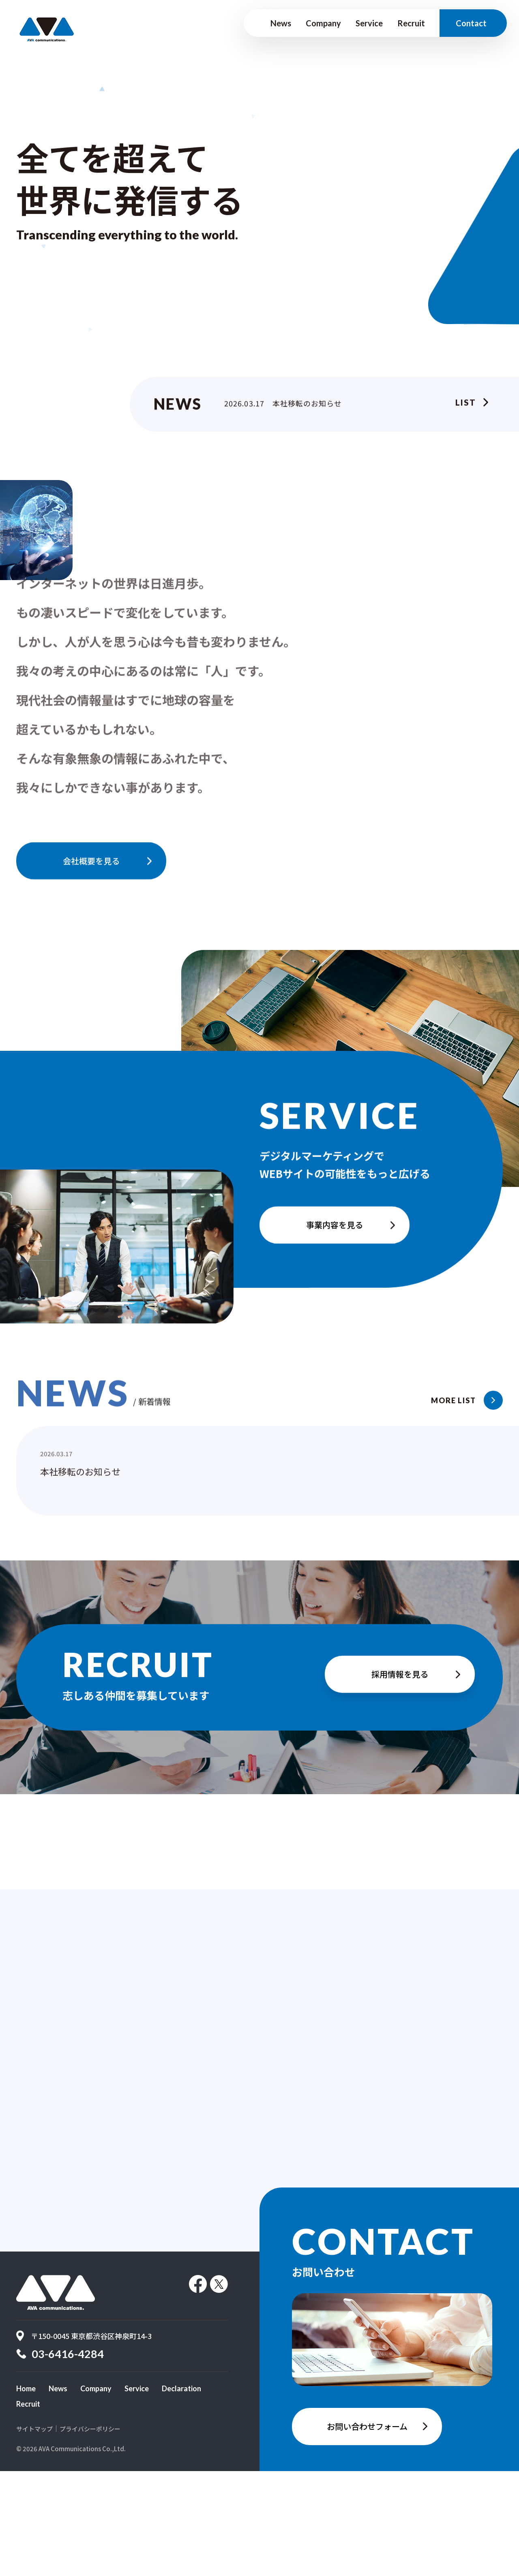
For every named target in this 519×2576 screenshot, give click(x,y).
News (280, 23)
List (465, 405)
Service (369, 23)
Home (26, 2493)
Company (323, 23)
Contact (471, 23)
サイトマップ (34, 2533)
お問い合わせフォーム (367, 2531)
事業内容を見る (334, 1236)
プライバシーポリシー (90, 2533)
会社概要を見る (91, 863)
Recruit (411, 23)
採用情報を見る (399, 1679)
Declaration (181, 2493)
